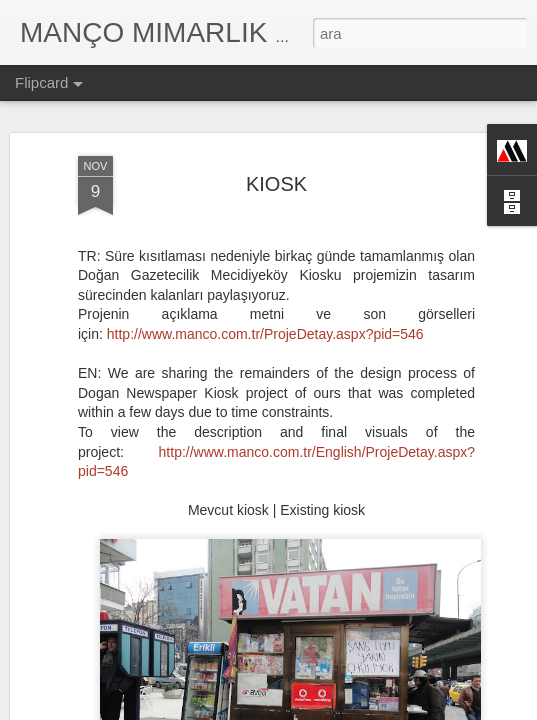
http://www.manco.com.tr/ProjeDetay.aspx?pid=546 (265, 290)
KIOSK (276, 140)
